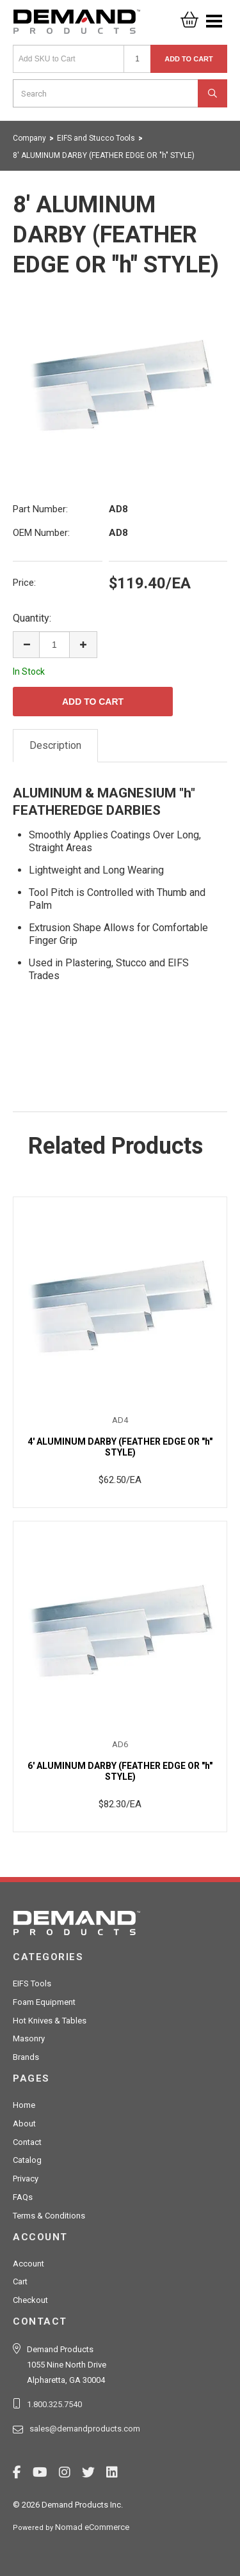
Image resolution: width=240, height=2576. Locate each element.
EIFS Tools (32, 1983)
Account (28, 2263)
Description (55, 745)
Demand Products (77, 26)
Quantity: (32, 618)
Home (24, 2105)
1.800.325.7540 (54, 2404)
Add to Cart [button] (188, 59)
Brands (26, 2057)
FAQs (23, 2197)
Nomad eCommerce (92, 2527)
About (24, 2123)
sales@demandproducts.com (84, 2428)
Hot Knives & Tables (49, 2020)
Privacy (25, 2178)
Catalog (27, 2160)
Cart (20, 2281)
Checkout (30, 2300)
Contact (27, 2142)
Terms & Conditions (49, 2215)
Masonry (29, 2038)
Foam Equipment (44, 2002)
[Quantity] (137, 59)
